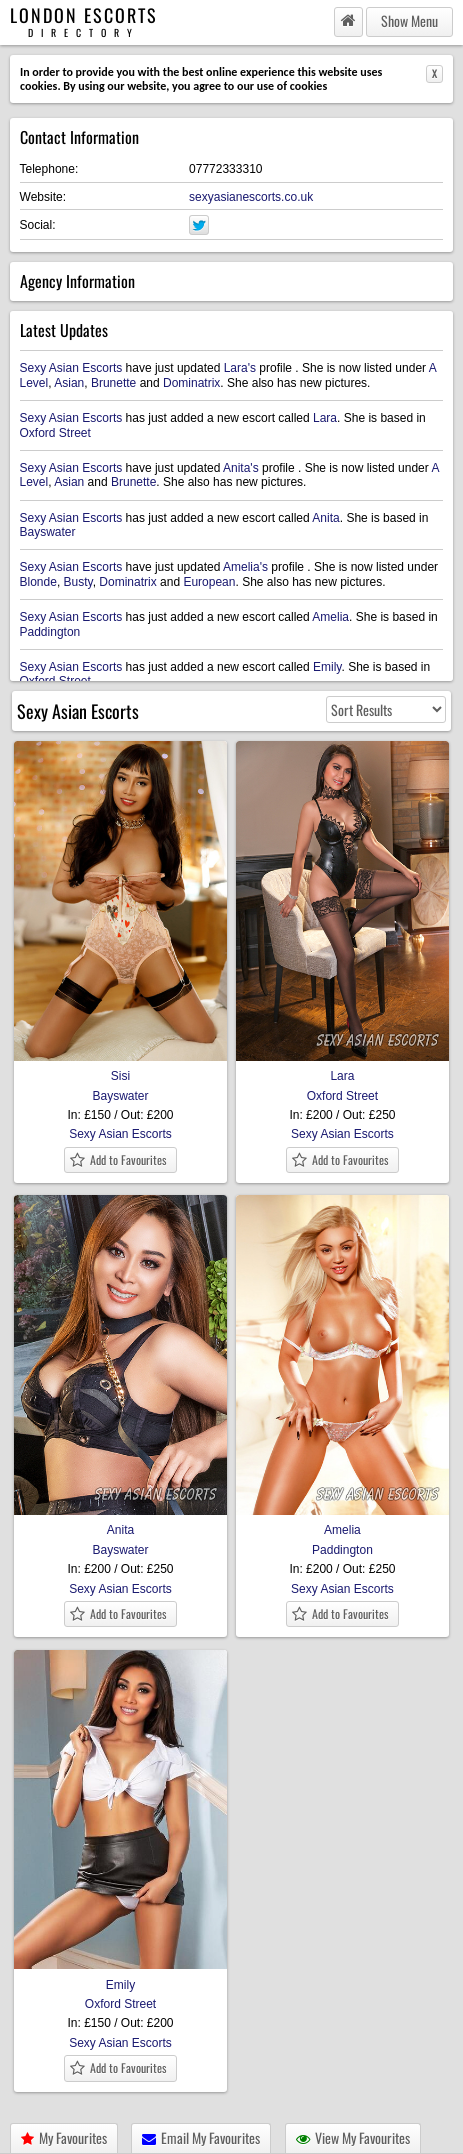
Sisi (120, 1069)
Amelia (330, 617)
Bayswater (48, 532)
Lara (325, 418)
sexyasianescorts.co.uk (251, 197)
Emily (327, 667)
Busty (78, 582)
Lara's (240, 368)
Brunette (113, 383)
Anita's (241, 468)
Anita (325, 518)
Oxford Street (55, 433)
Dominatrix (191, 383)
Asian (69, 383)
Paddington (50, 632)
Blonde (38, 582)
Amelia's (245, 567)
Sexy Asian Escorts (71, 368)
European (209, 582)
